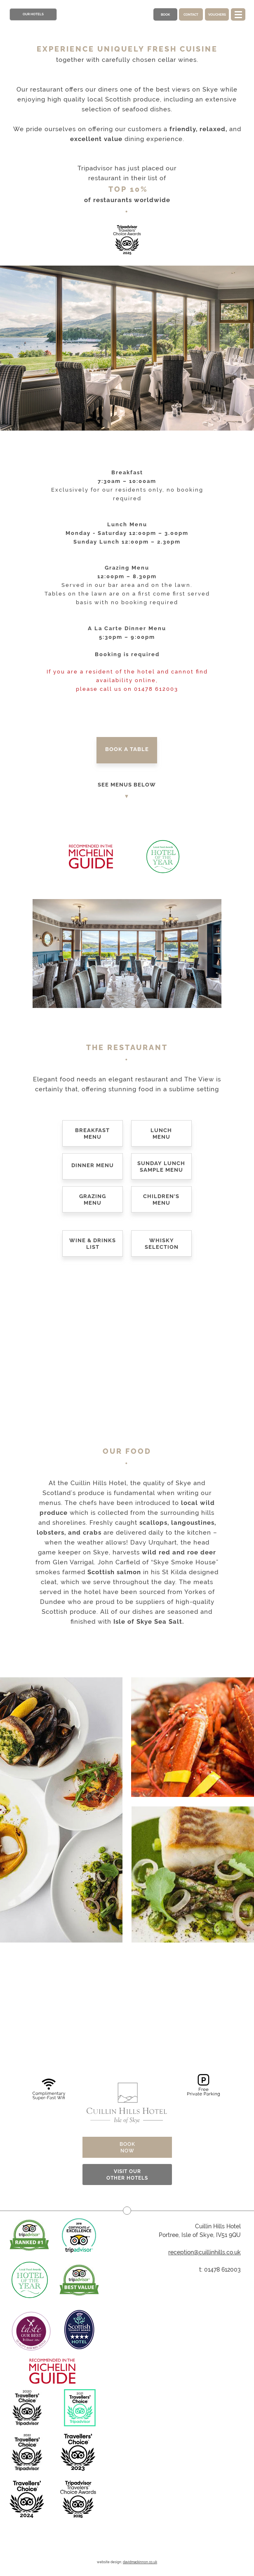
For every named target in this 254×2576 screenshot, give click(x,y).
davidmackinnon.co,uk (140, 2562)
